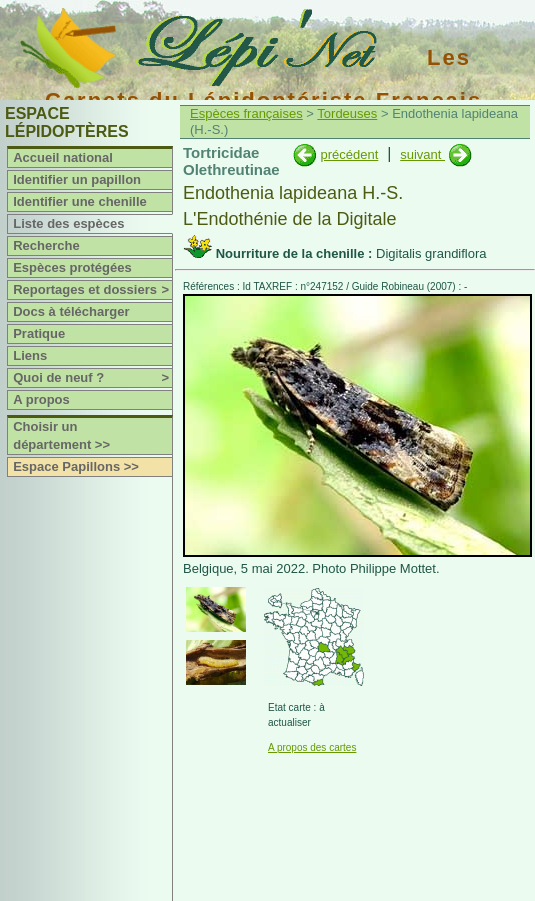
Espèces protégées (72, 267)
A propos (41, 399)
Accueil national (63, 157)
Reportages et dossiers (92, 290)
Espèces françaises (246, 113)
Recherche (46, 245)
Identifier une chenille (80, 201)
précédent (349, 154)
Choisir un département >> (61, 435)
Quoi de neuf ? (92, 378)
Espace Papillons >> (76, 466)
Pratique (39, 333)
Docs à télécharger (71, 311)
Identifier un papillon (77, 179)
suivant (422, 154)
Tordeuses (347, 113)
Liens (30, 355)
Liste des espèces (68, 223)
